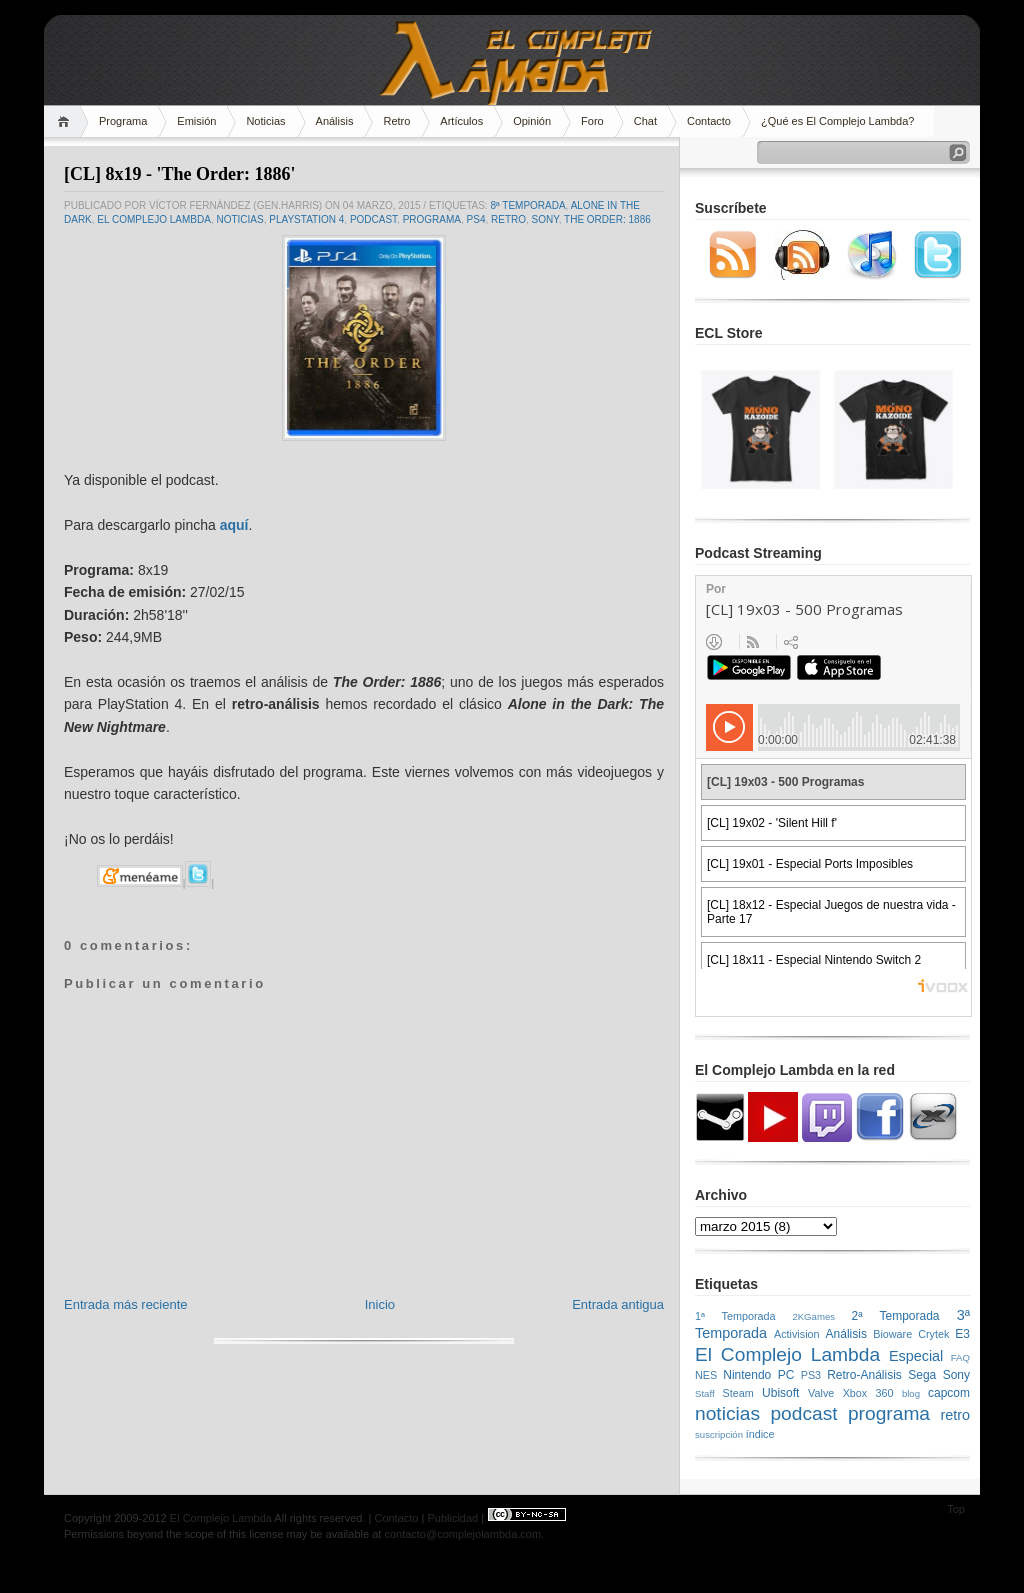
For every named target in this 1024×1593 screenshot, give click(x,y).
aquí (234, 525)
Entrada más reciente (126, 1304)
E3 (962, 1334)
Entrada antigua (618, 1304)
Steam (738, 1393)
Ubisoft (780, 1393)
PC (786, 1375)
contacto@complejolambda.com (462, 1534)
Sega (922, 1375)
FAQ (960, 1357)
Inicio (380, 1304)
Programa (123, 121)
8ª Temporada (527, 205)
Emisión (196, 121)
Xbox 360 (868, 1393)
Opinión (532, 121)
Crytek (933, 1334)
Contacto (709, 121)
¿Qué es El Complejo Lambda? (837, 121)
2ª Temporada (895, 1316)
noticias (239, 219)
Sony (545, 219)
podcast (373, 219)
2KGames (813, 1316)
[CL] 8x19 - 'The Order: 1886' (179, 174)
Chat (645, 121)
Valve (821, 1393)
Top (956, 1509)
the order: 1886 (607, 219)
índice (760, 1434)
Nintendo (747, 1375)
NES (706, 1375)
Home (66, 121)
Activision (797, 1334)
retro (508, 219)
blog (911, 1393)
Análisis (335, 121)
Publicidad (452, 1518)
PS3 (811, 1375)
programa (432, 219)
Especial (916, 1356)
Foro (592, 121)
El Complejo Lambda (154, 219)
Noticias (265, 121)
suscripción (719, 1434)
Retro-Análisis (864, 1375)
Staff (705, 1393)
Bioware (892, 1334)
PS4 (476, 219)
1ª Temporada (735, 1316)
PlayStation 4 (306, 219)
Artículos (461, 121)
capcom (949, 1393)
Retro (396, 121)
